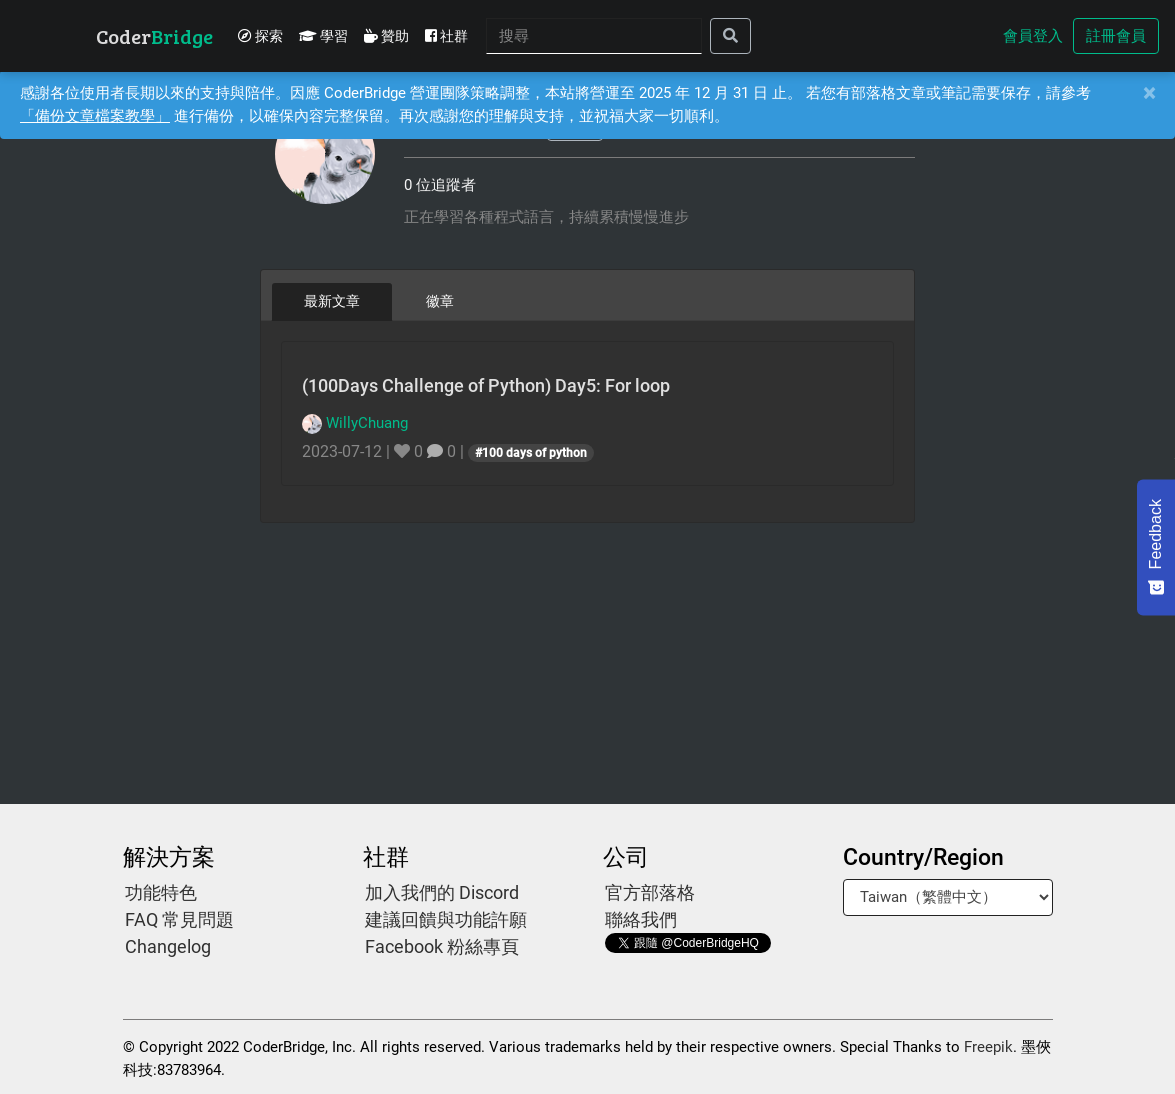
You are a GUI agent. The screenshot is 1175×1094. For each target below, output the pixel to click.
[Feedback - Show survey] (1156, 547)
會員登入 (1033, 36)
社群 (446, 36)
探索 (260, 36)
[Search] (594, 36)
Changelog (168, 946)
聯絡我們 (641, 919)
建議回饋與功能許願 (446, 919)
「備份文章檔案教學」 (95, 116)
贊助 (386, 36)
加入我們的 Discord (442, 892)
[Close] (1149, 93)
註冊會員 (1116, 36)
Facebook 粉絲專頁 (442, 946)
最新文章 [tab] (332, 301)
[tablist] (587, 301)
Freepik (988, 1047)
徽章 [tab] (440, 301)
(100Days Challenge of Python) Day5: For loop (486, 385)
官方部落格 (650, 892)
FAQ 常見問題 (179, 919)
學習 (323, 36)
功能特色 (161, 892)
